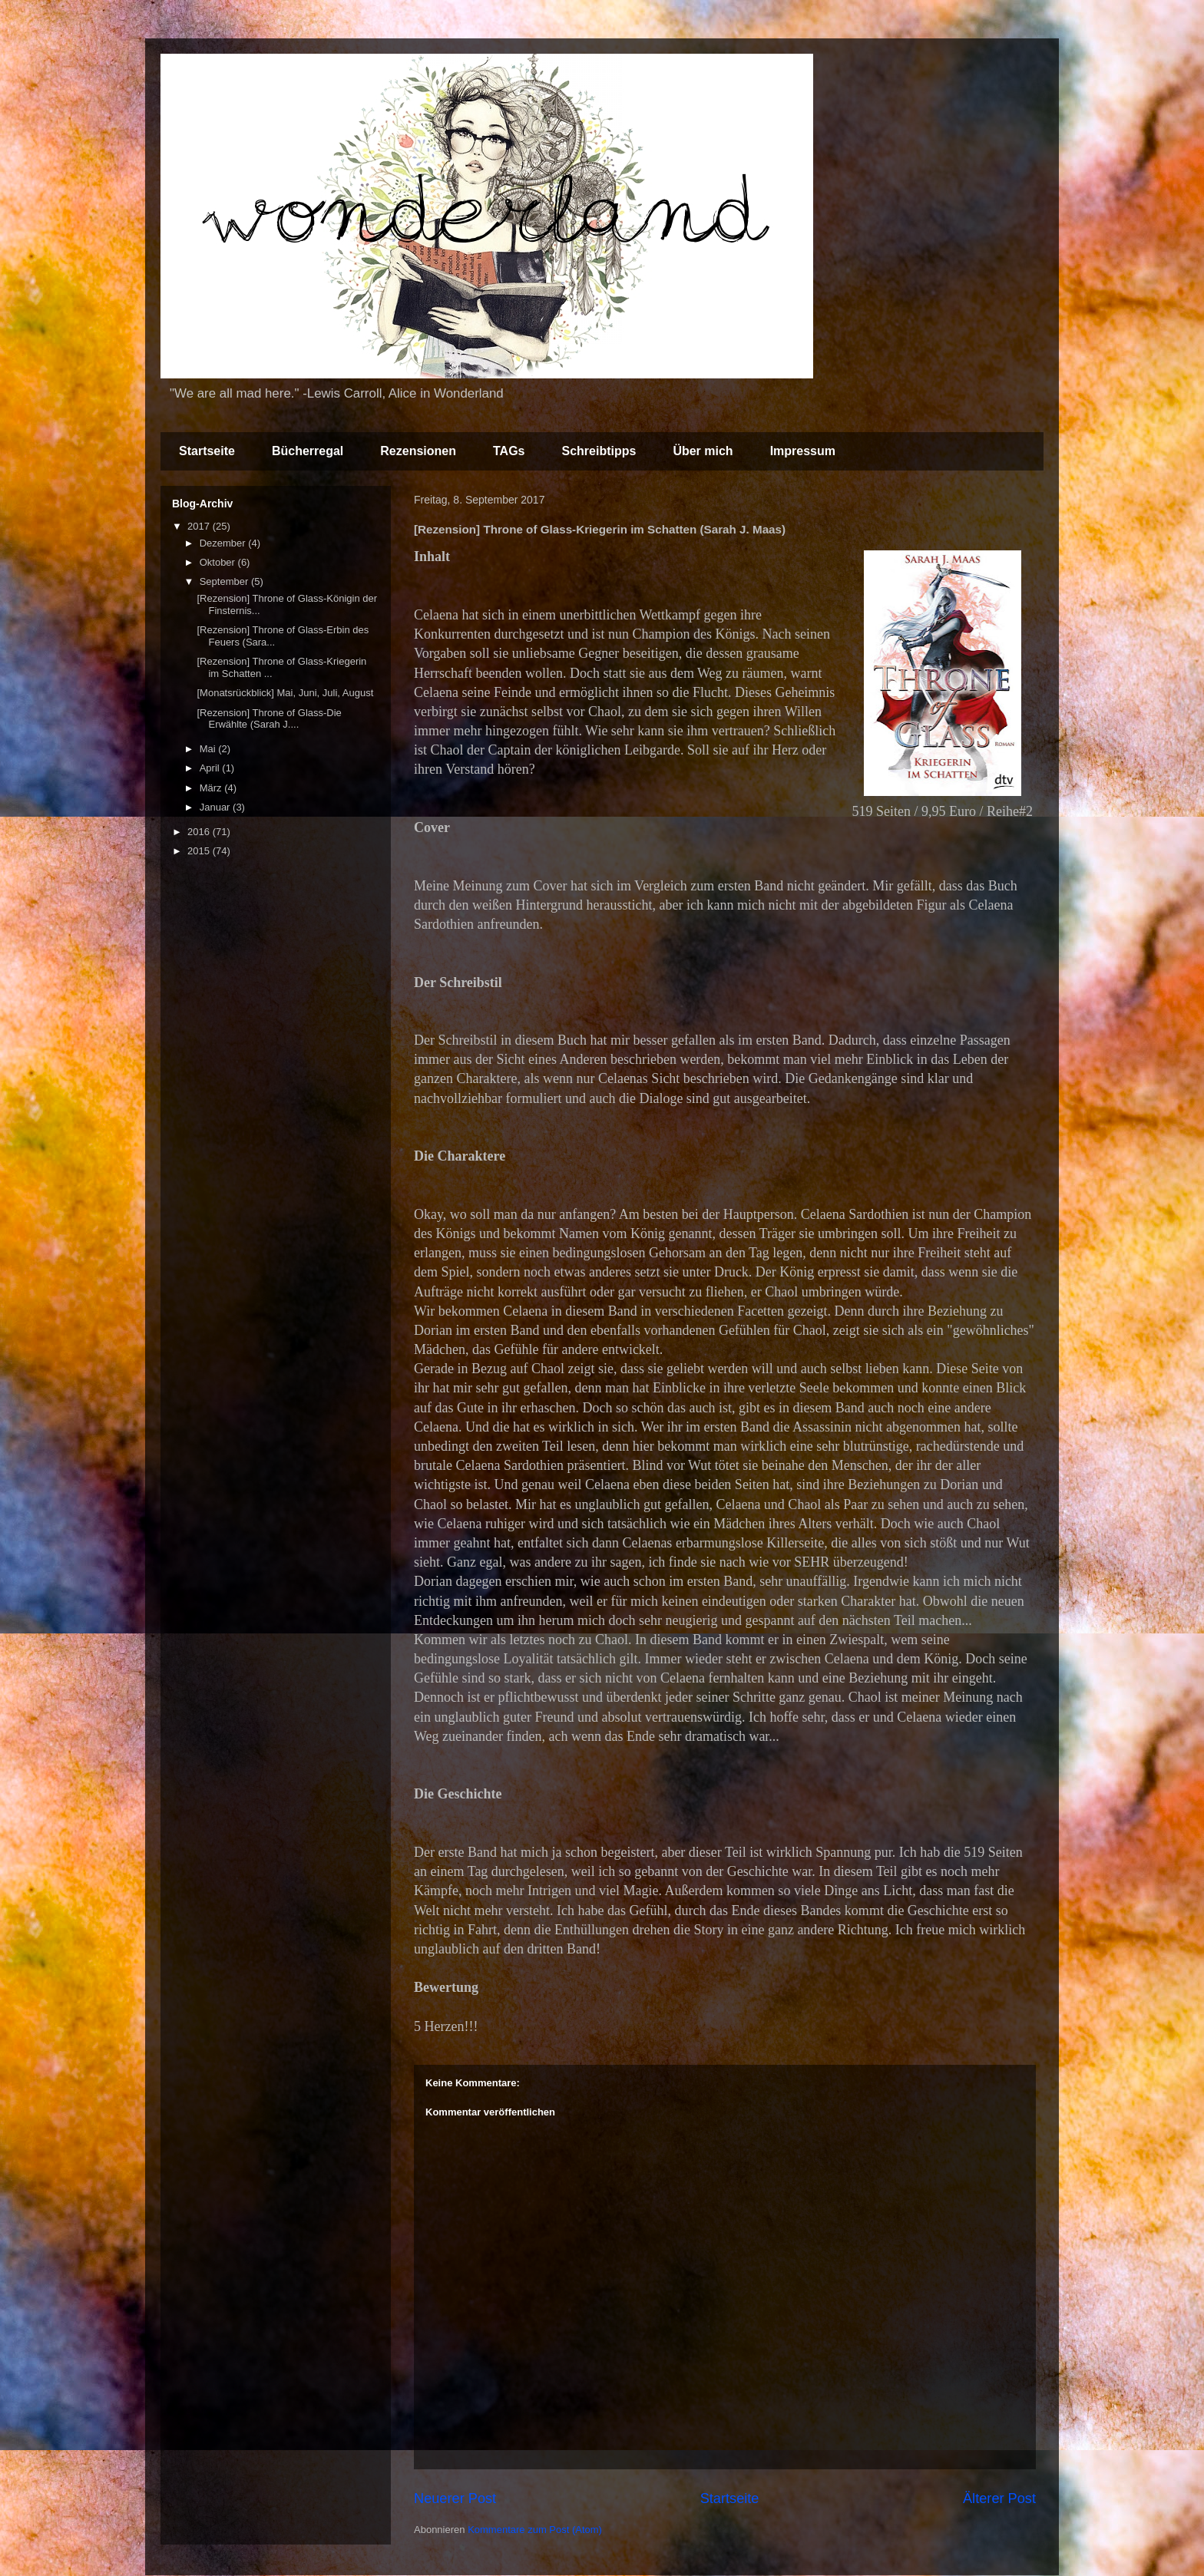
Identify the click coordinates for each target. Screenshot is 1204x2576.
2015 (200, 851)
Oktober (219, 562)
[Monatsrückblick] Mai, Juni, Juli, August (285, 692)
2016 (200, 831)
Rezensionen (418, 450)
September (225, 581)
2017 (200, 526)
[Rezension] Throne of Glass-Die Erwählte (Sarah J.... (269, 719)
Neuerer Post (455, 2498)
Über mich (703, 450)
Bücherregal (307, 450)
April (211, 768)
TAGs (508, 450)
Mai (209, 749)
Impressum (802, 450)
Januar (216, 807)
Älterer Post (999, 2498)
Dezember (224, 543)
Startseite (207, 450)
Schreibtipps (598, 450)
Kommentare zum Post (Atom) (535, 2529)
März (212, 788)
